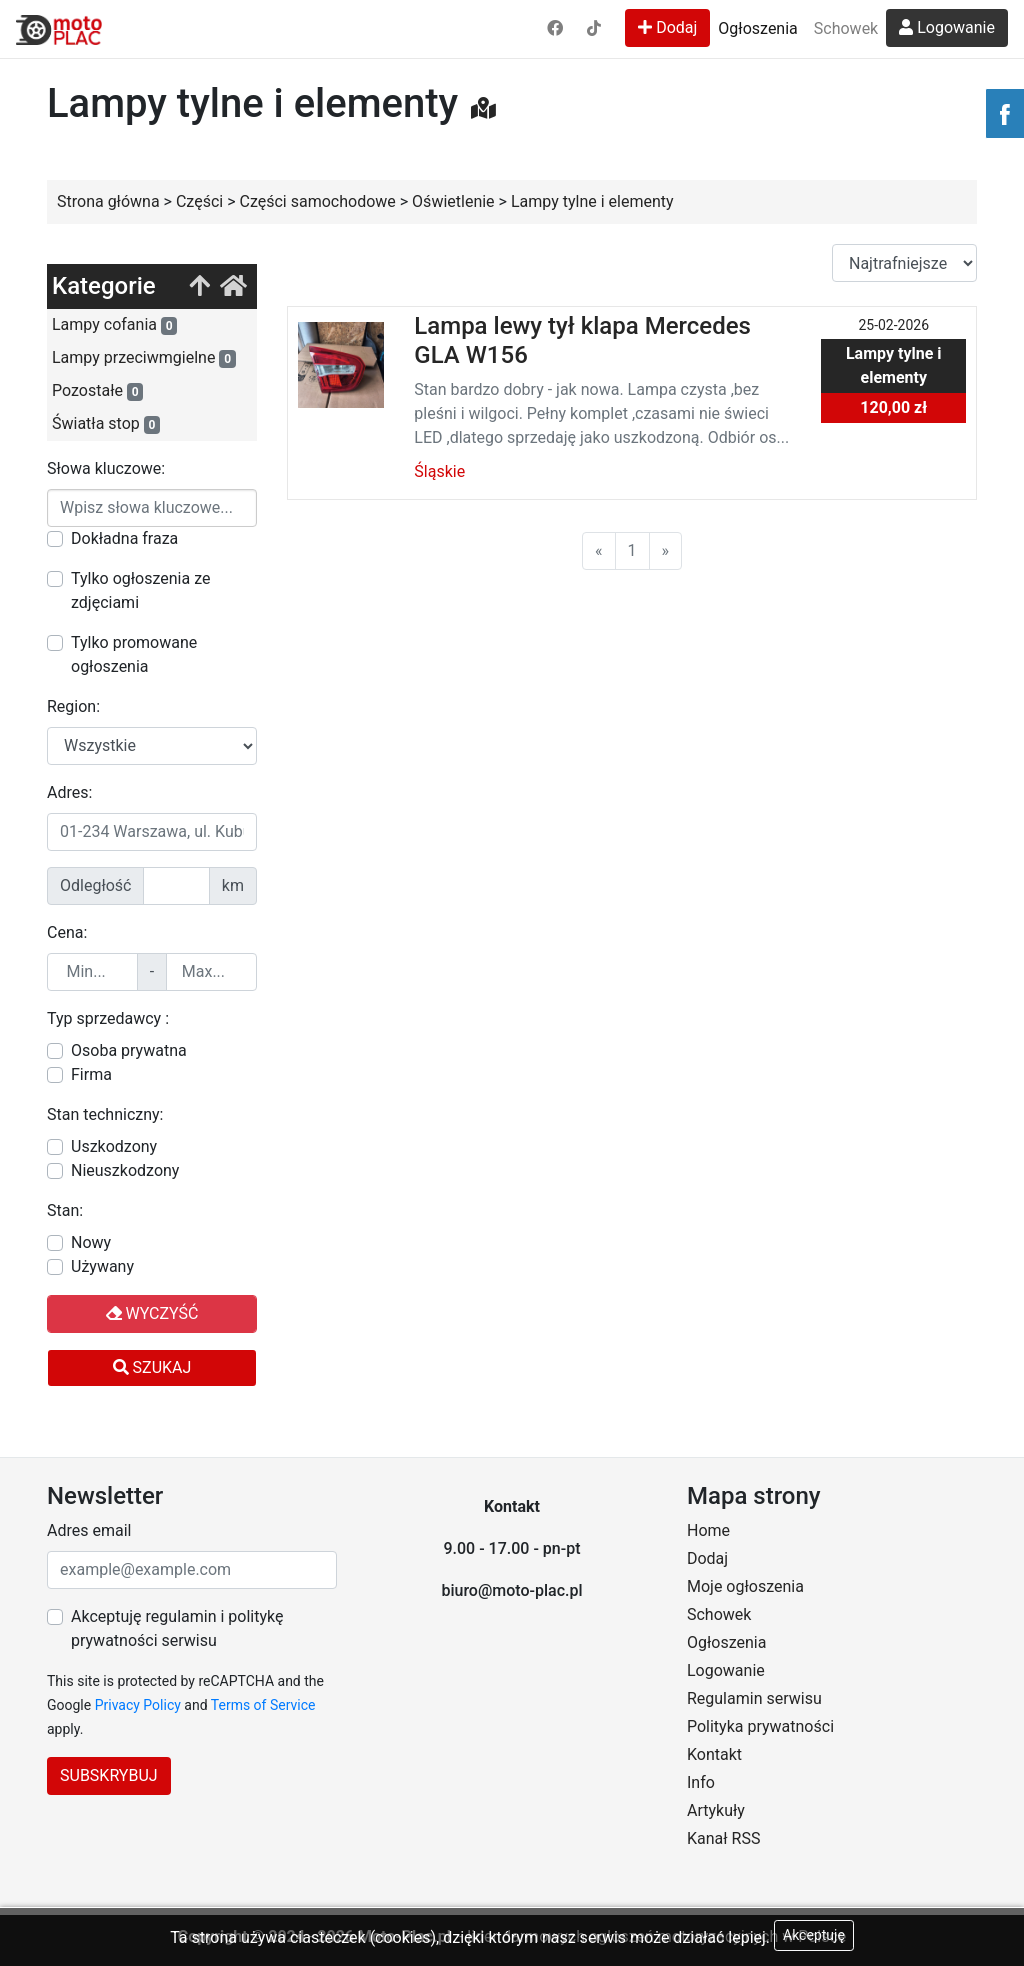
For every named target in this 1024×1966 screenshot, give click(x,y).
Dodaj (667, 27)
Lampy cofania (114, 325)
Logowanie (947, 27)
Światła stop (106, 424)
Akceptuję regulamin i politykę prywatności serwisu (177, 1628)
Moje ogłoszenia (745, 1586)
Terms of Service (263, 1705)
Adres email (89, 1530)
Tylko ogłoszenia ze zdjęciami (140, 590)
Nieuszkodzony (125, 1170)
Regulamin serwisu (754, 1698)
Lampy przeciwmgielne (144, 358)
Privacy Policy (138, 1705)
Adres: (69, 792)
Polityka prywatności (760, 1726)
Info (701, 1782)
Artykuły (716, 1810)
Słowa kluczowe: (106, 468)
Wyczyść (152, 1313)
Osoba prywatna (129, 1050)
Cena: (67, 932)
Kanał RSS (723, 1838)
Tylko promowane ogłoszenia (134, 654)
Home (708, 1530)
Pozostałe (97, 391)
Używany (102, 1266)
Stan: (65, 1210)
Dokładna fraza (124, 538)
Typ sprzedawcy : (108, 1018)
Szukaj (152, 1367)
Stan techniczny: (105, 1114)
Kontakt (714, 1754)
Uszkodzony (114, 1146)
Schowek (846, 28)
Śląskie (439, 471)
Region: (73, 706)
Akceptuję (814, 1935)
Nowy (91, 1242)
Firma (91, 1074)
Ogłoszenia (757, 28)
